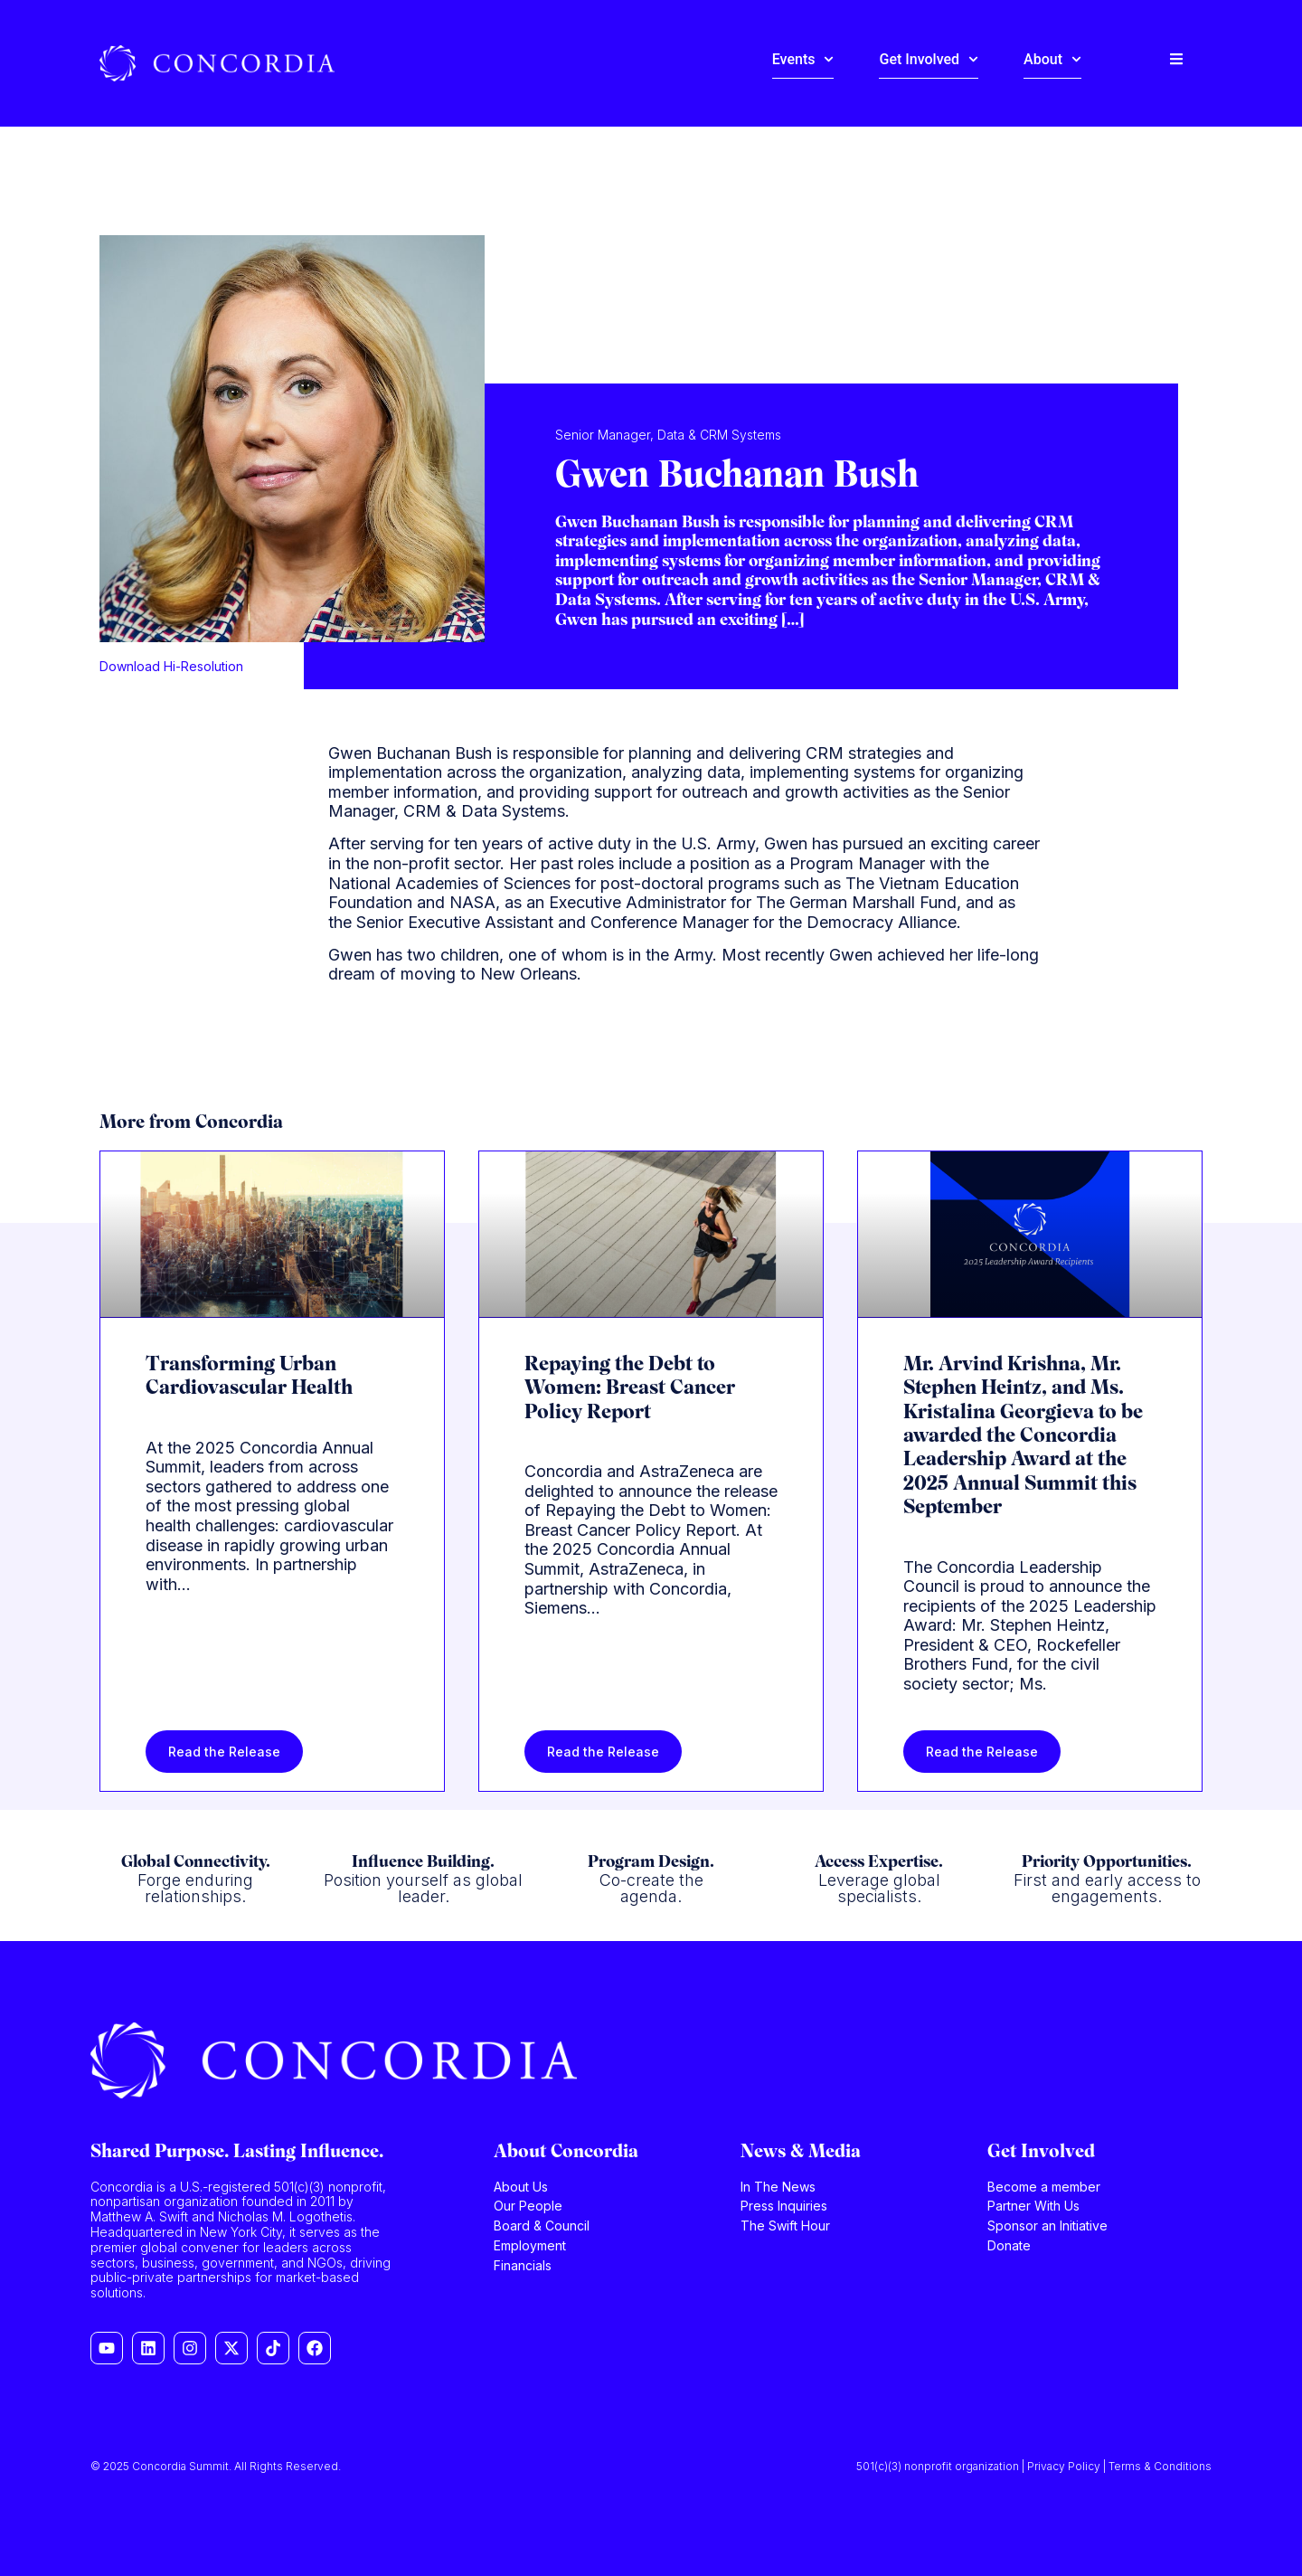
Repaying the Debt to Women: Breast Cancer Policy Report (629, 1389)
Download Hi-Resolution (171, 666)
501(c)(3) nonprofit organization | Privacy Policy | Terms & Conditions (1034, 2466)
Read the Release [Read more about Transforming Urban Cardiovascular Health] (224, 1751)
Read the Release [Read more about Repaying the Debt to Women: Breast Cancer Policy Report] (603, 1751)
